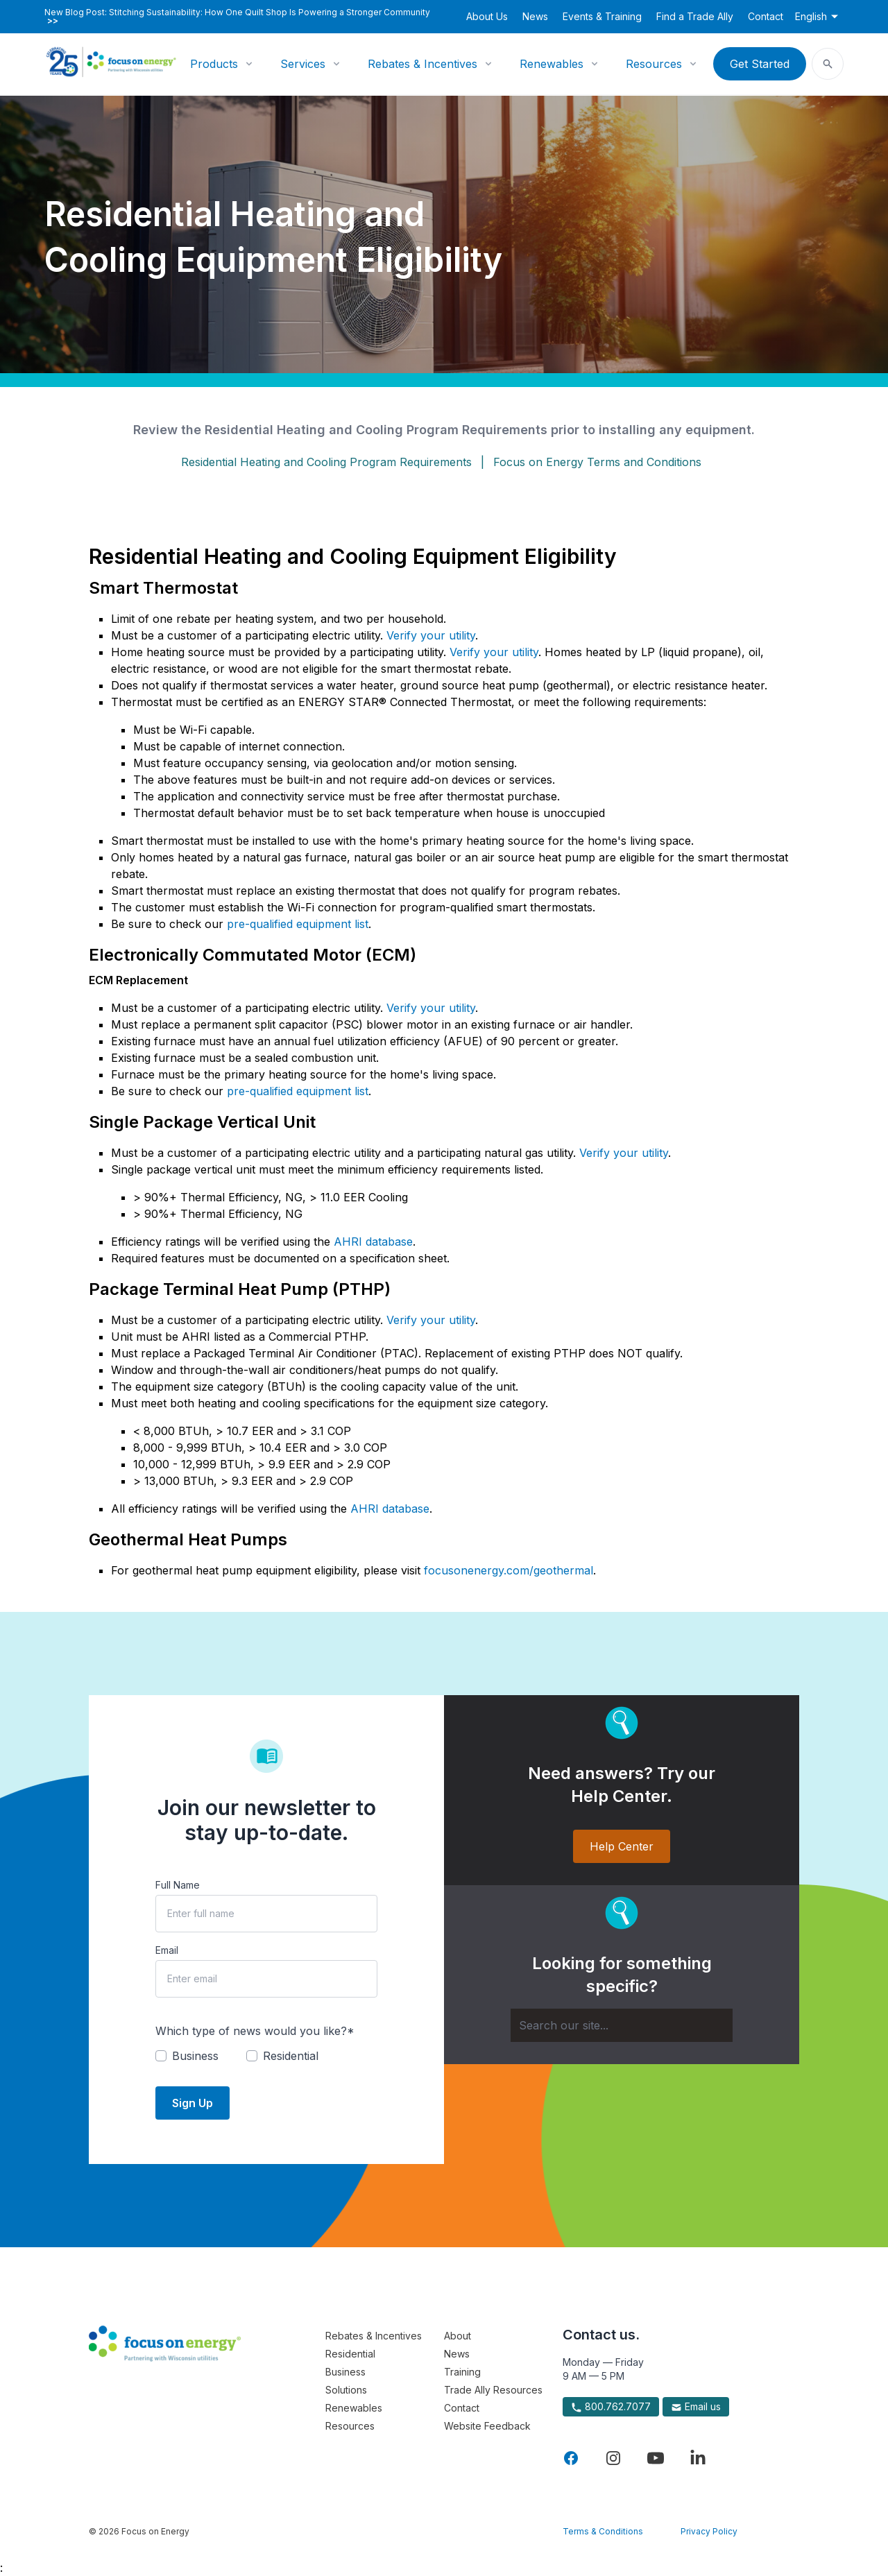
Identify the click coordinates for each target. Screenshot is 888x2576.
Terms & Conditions (603, 2531)
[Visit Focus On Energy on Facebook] (571, 2458)
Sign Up (192, 2103)
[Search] (622, 2025)
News (535, 16)
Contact (765, 16)
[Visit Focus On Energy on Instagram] (613, 2458)
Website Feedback (487, 2426)
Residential (350, 2354)
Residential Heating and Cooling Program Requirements (326, 462)
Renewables (551, 64)
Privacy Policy (709, 2531)
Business (345, 2372)
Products (214, 64)
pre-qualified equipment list (297, 924)
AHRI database (373, 1241)
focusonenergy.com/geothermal (508, 1570)
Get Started (759, 64)
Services (302, 64)
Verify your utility (430, 635)
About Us (487, 16)
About (457, 2336)
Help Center (622, 1846)
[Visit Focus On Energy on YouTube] (655, 2458)
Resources (654, 64)
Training (462, 2372)
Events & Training (602, 16)
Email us (696, 2407)
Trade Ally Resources (493, 2390)
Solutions (346, 2390)
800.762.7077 (611, 2407)
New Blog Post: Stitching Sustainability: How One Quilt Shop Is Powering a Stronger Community (237, 16)
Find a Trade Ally (694, 16)
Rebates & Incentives (422, 64)
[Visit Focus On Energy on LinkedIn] (698, 2458)
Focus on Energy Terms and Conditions (597, 462)
